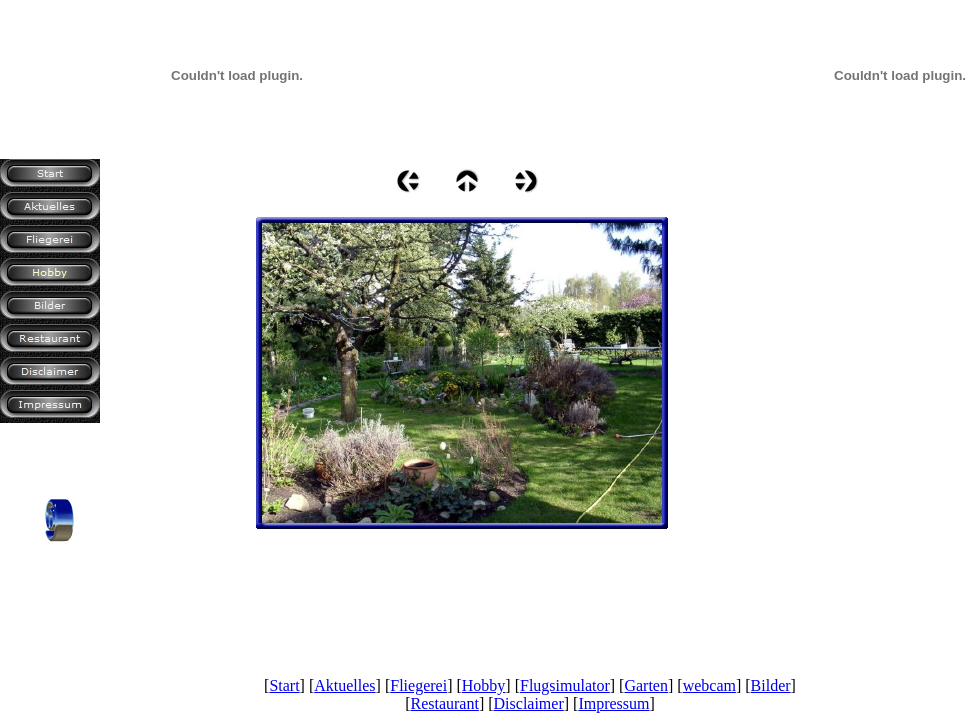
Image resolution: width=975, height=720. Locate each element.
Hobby (484, 685)
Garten (646, 685)
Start (284, 685)
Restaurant (444, 703)
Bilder (771, 685)
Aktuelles (344, 685)
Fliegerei (418, 685)
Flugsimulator (565, 685)
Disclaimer (529, 703)
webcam (709, 685)
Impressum (613, 703)
